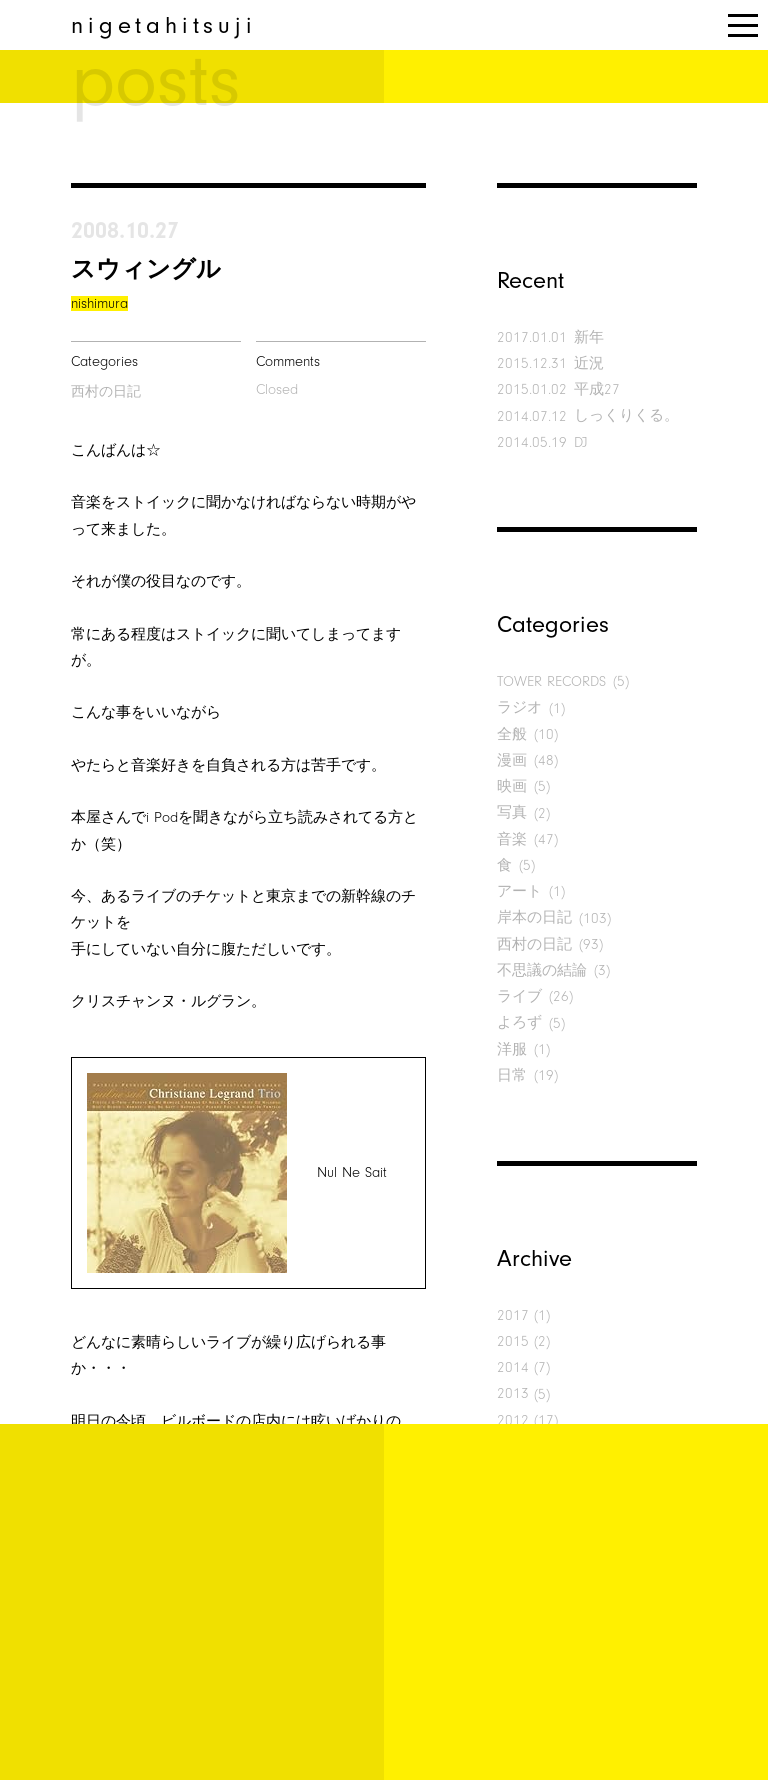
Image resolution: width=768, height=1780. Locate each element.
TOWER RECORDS (551, 681)
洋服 (512, 1049)
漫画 (512, 760)
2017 (513, 1315)
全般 (512, 734)
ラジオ (519, 707)
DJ (581, 442)
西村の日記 (106, 391)
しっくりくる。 (626, 415)
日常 (512, 1075)
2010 (513, 1472)
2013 (513, 1393)
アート (519, 891)
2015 (513, 1341)
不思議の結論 (542, 970)
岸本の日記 (534, 917)
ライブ (519, 996)
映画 (512, 786)
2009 (513, 1498)
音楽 (512, 839)
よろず (519, 1022)
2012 (513, 1420)
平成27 (597, 389)
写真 (512, 812)
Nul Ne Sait (352, 1172)
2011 (513, 1446)
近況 (589, 363)
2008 (513, 1525)
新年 (589, 337)
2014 (513, 1367)
